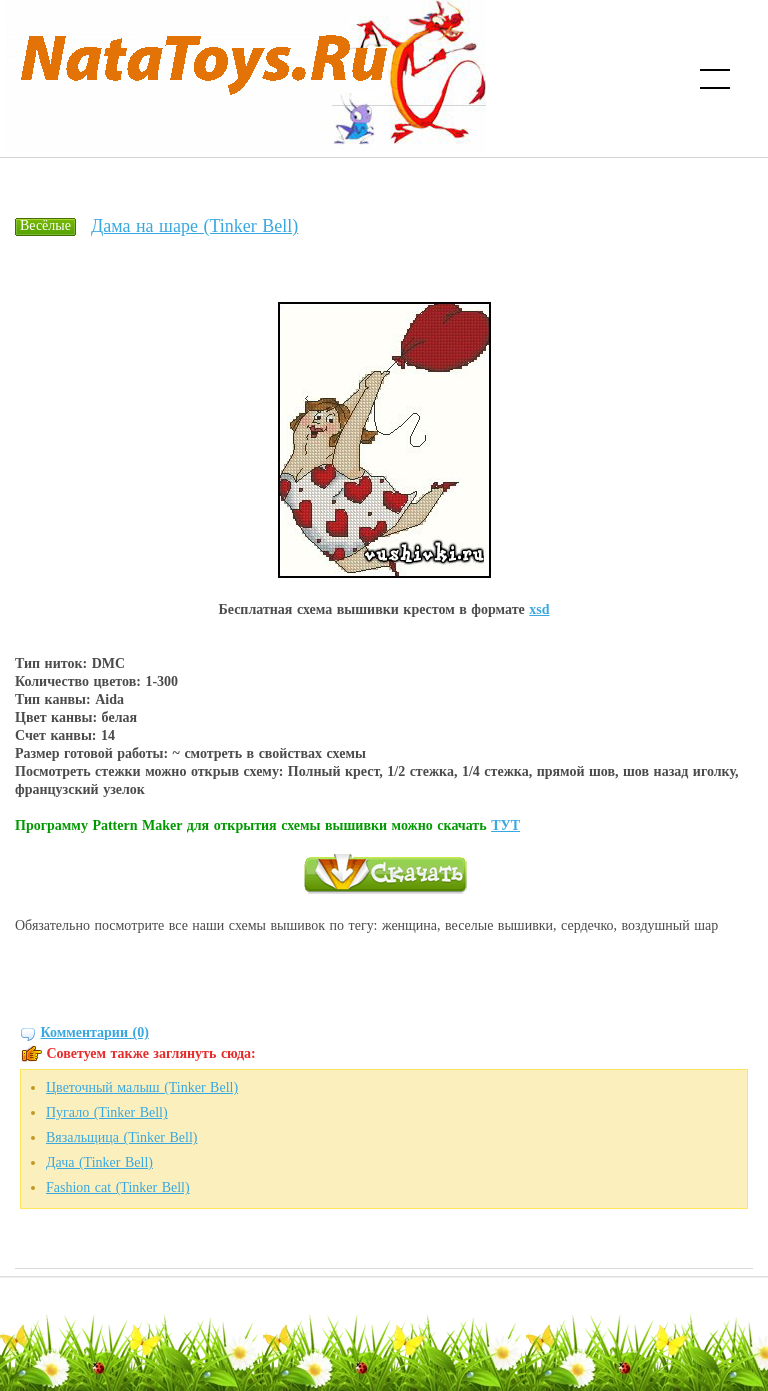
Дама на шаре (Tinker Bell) (194, 226)
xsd (539, 609)
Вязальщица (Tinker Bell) (121, 1137)
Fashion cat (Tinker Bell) (118, 1187)
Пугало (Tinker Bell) (107, 1112)
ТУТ (505, 825)
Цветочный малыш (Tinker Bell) (142, 1087)
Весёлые (45, 225)
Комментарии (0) (95, 1032)
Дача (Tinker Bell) (99, 1162)
